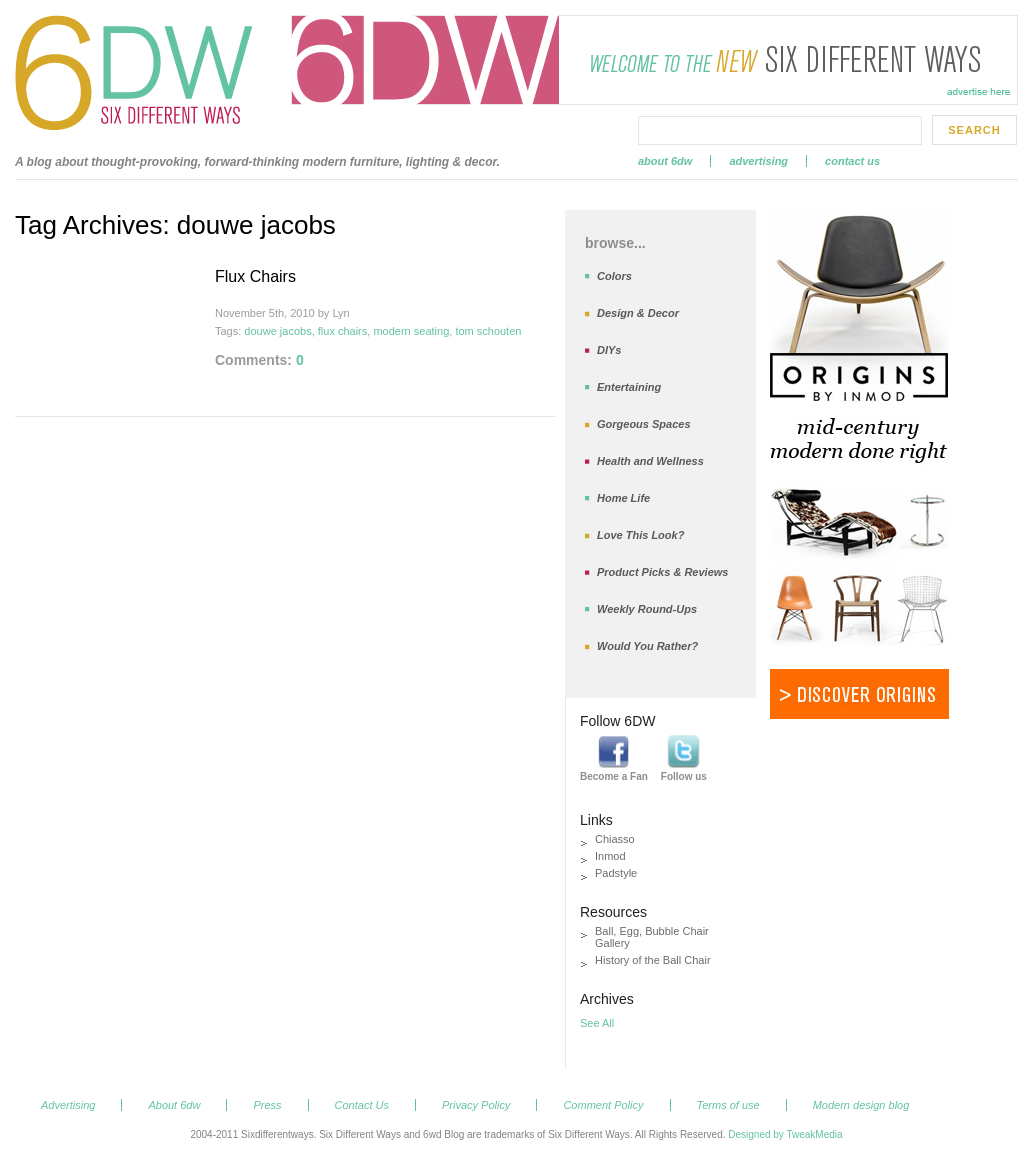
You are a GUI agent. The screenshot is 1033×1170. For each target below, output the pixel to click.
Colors (614, 276)
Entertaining (629, 387)
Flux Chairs (255, 276)
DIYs (609, 350)
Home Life (623, 498)
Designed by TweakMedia (785, 1134)
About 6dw (665, 161)
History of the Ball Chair (653, 960)
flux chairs (343, 331)
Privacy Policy (476, 1105)
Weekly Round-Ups (647, 609)
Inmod (610, 856)
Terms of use (728, 1105)
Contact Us (852, 161)
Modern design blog (861, 1105)
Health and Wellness (650, 461)
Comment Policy (603, 1105)
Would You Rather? (647, 646)
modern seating (411, 331)
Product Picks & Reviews (662, 572)
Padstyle (616, 873)
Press (267, 1105)
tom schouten (488, 331)
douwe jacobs (277, 331)
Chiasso (615, 839)
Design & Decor (638, 313)
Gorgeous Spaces (644, 424)
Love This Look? (640, 535)
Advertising (758, 161)
